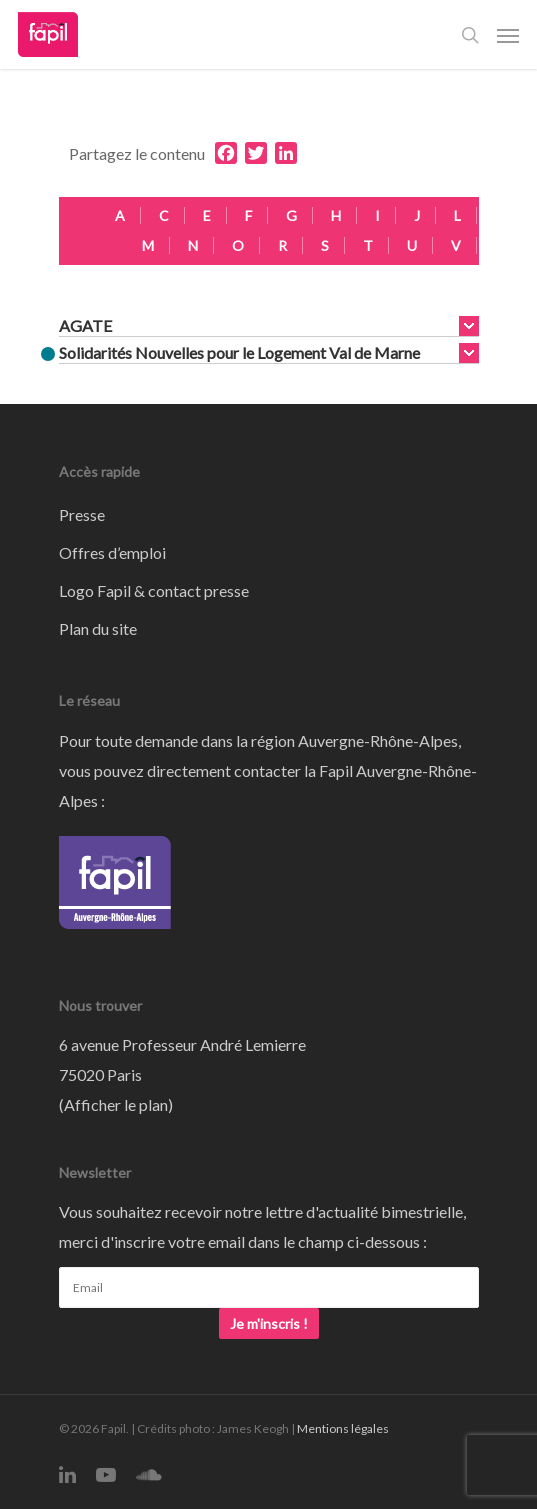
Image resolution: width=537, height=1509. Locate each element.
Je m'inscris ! (269, 1323)
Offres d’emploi (112, 552)
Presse (82, 514)
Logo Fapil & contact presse (154, 590)
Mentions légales (343, 1428)
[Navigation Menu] (508, 35)
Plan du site (98, 628)
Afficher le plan (116, 1104)
